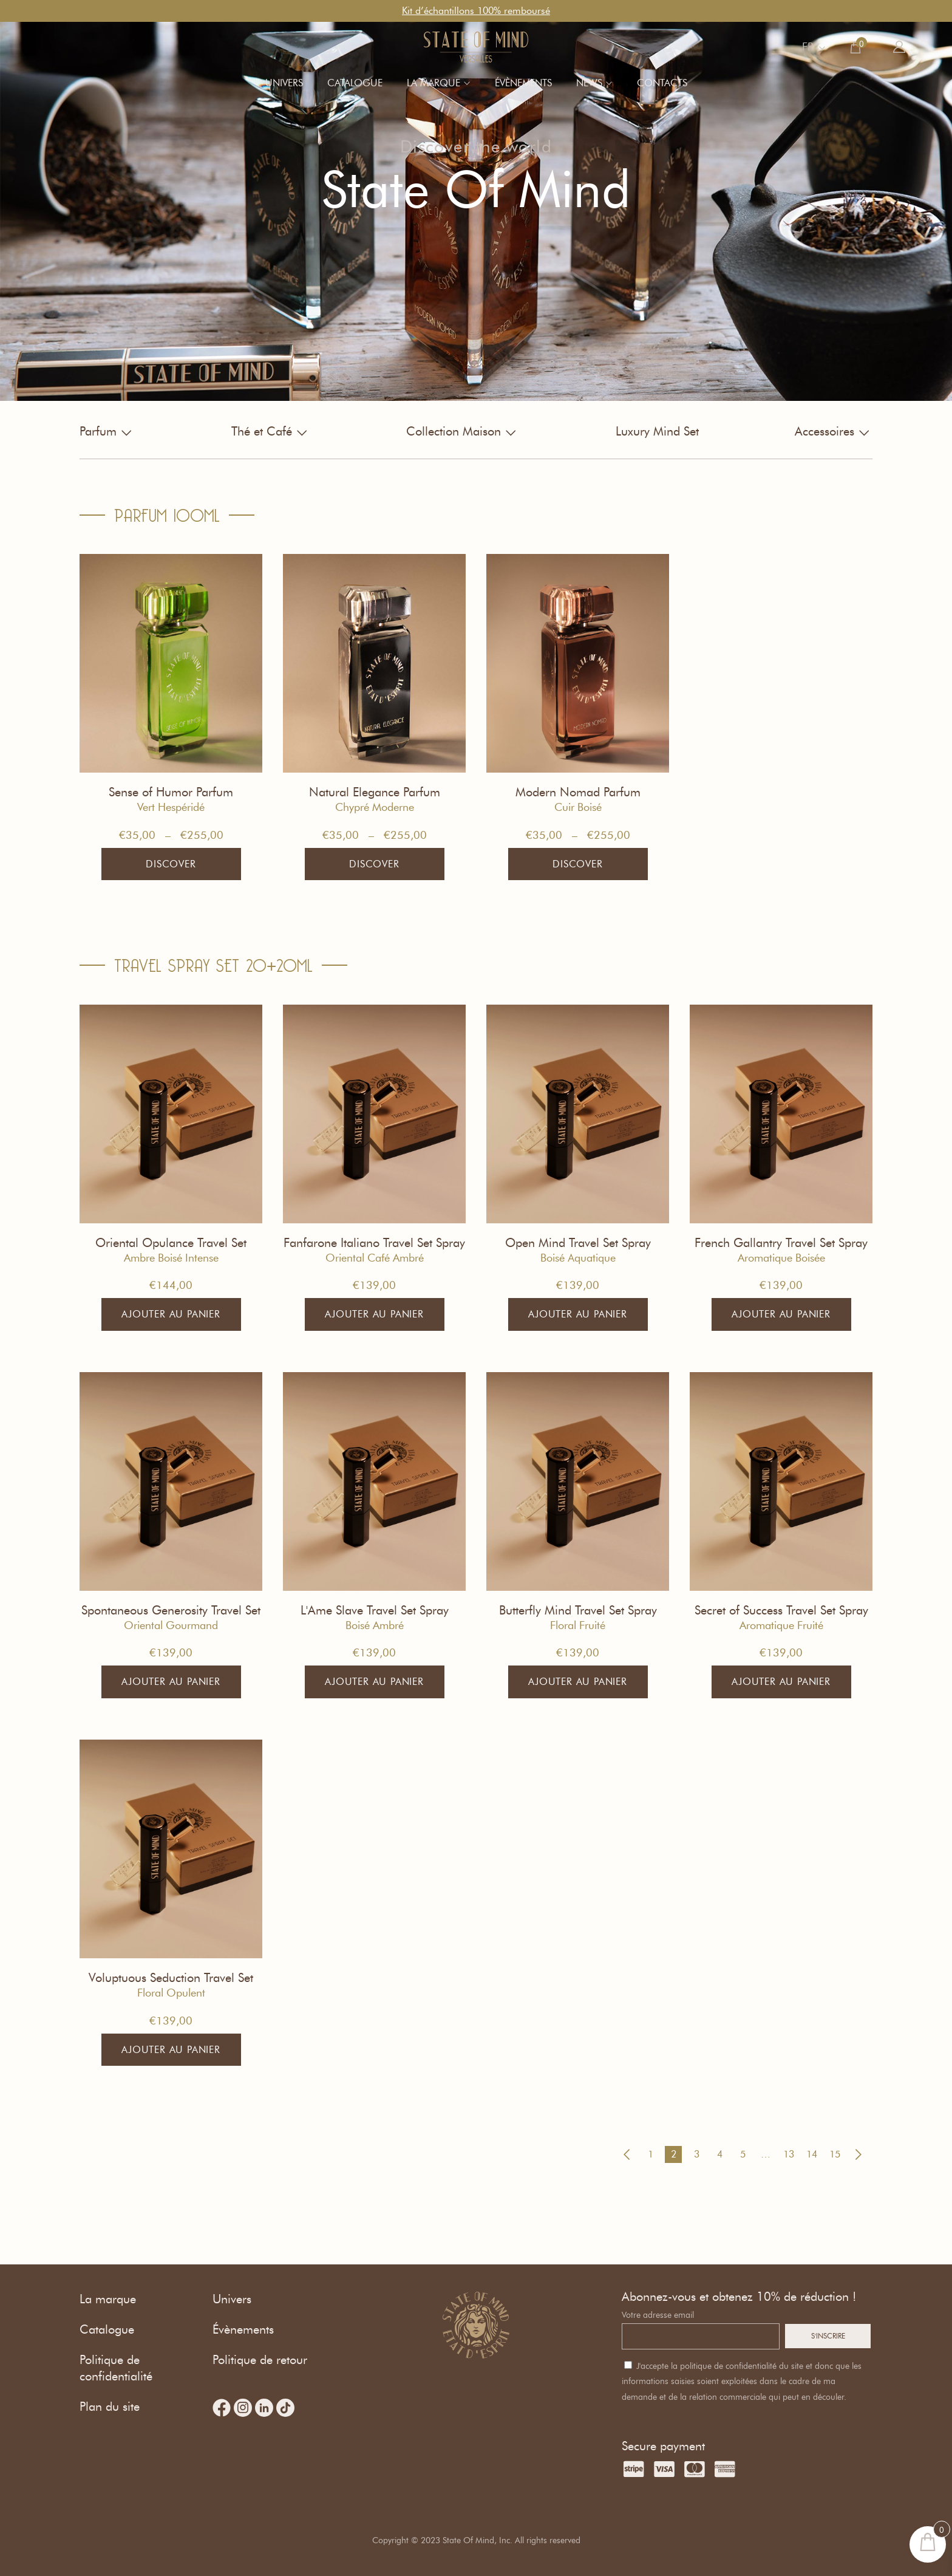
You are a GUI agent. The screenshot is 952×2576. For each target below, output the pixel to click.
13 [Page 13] (788, 2154)
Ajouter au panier (170, 1314)
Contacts (662, 83)
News (589, 83)
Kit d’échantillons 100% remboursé (476, 10)
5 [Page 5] (743, 2154)
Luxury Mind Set (657, 431)
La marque (433, 83)
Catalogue (354, 83)
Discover (170, 864)
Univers (284, 83)
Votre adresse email (658, 2315)
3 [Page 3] (696, 2154)
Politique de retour (259, 2359)
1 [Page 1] (650, 2154)
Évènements (523, 83)
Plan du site (110, 2406)
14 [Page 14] (811, 2154)
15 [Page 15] (834, 2154)
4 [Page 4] (719, 2154)
